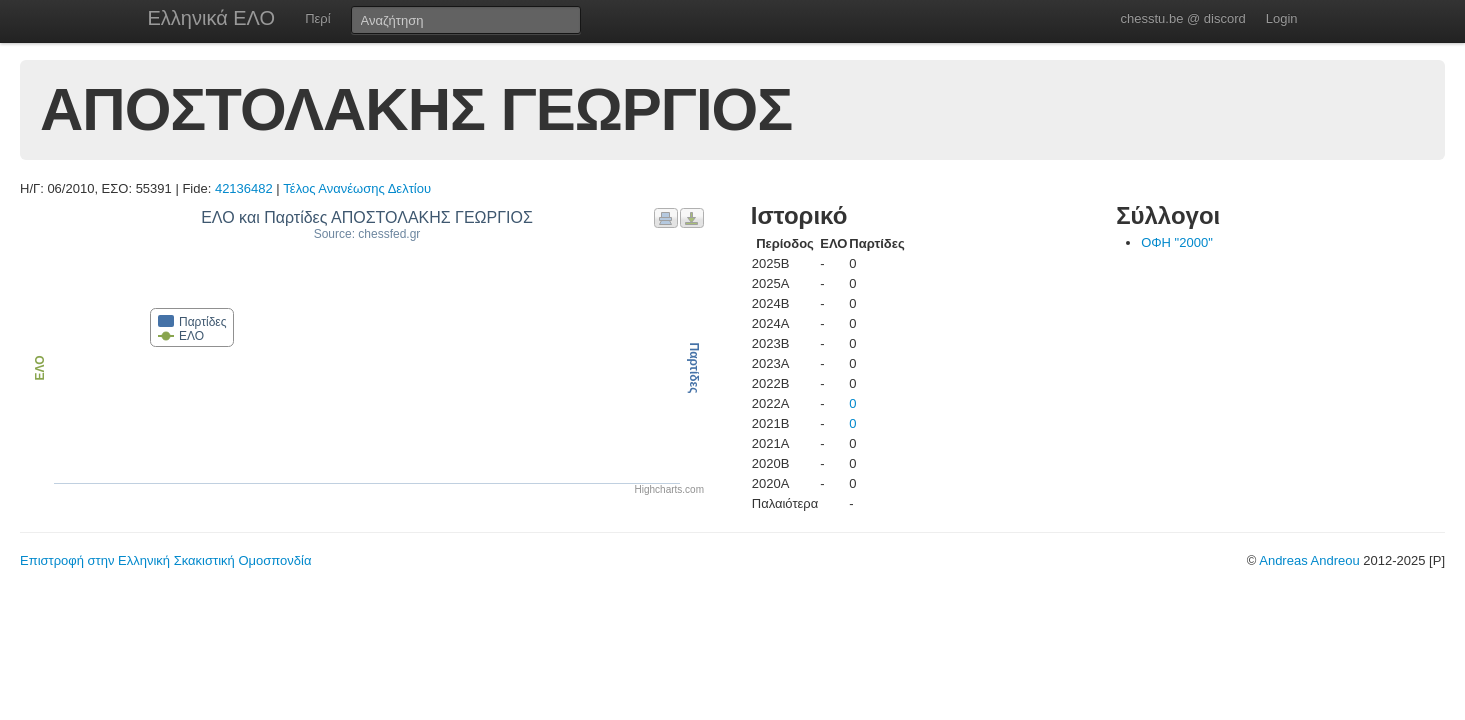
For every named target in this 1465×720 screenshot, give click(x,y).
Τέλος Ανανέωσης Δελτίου (357, 188)
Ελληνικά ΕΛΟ (212, 18)
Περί (317, 18)
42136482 (244, 188)
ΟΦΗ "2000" (1177, 242)
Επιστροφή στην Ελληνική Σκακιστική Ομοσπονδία (165, 560)
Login (1282, 18)
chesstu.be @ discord (1182, 18)
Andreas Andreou (1309, 560)
